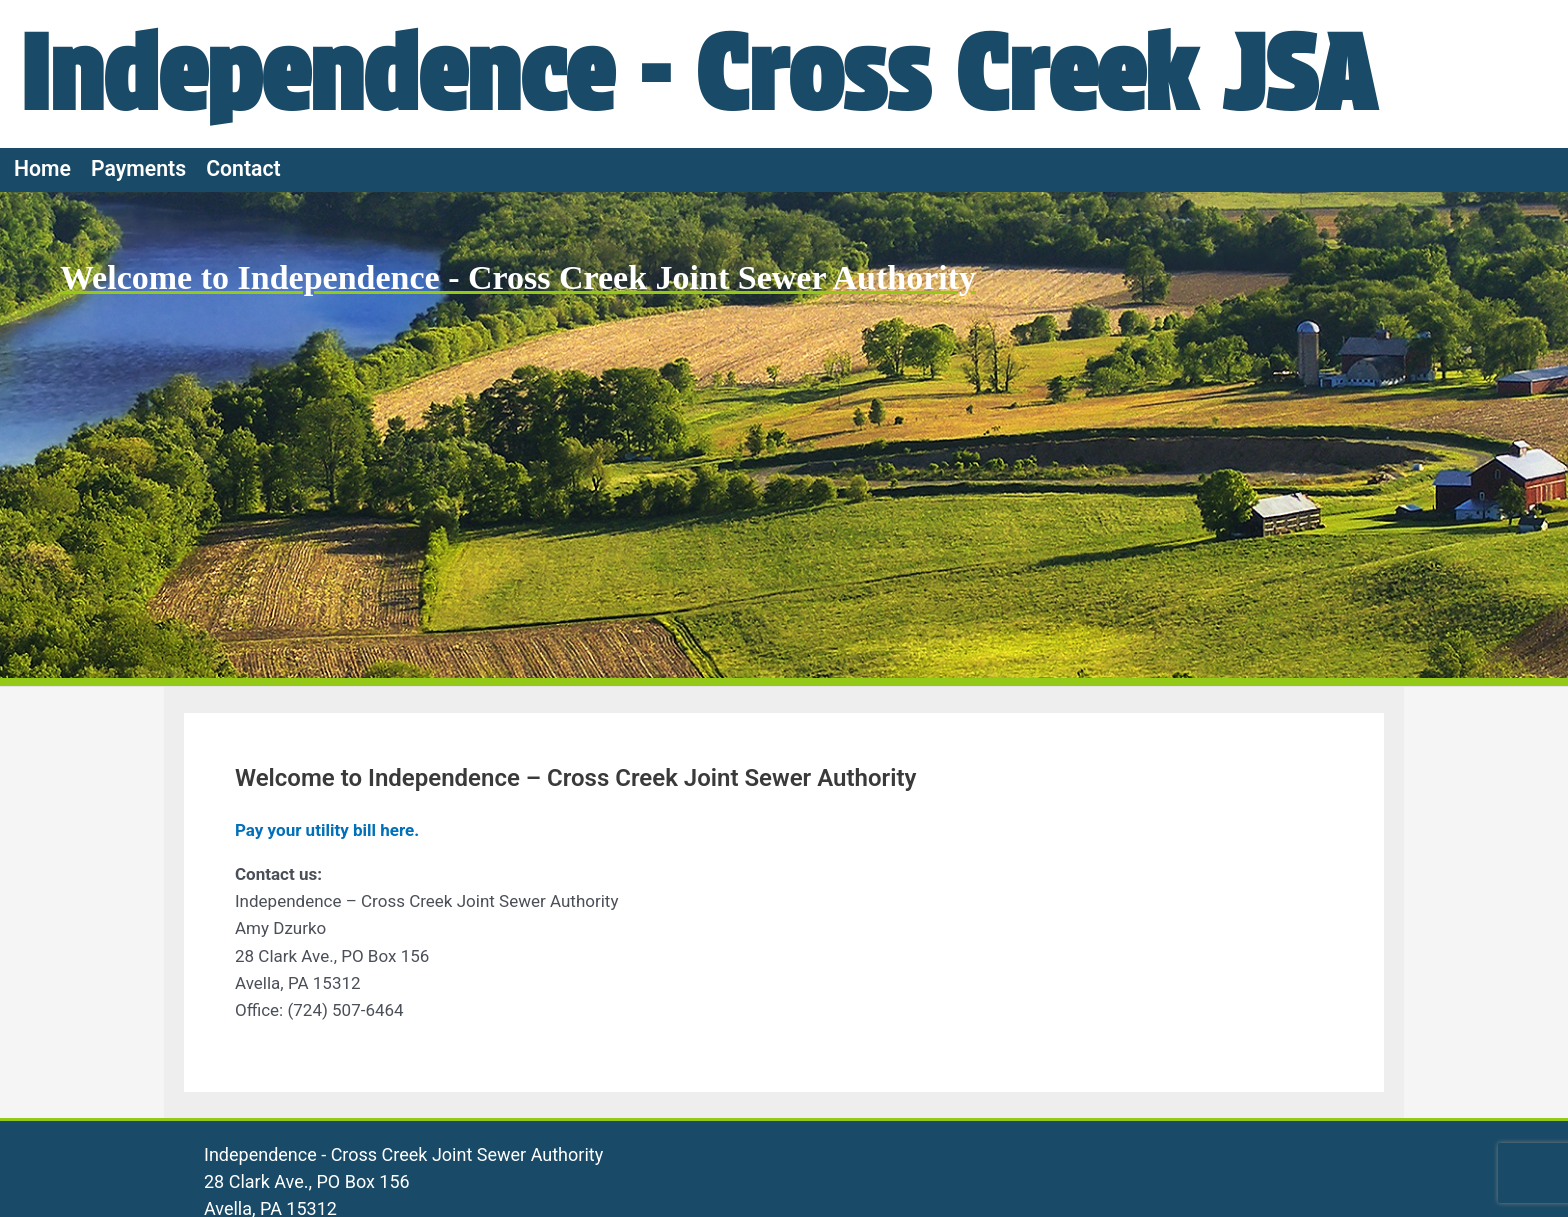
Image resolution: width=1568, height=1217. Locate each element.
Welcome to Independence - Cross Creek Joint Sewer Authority (518, 277)
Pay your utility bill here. (327, 830)
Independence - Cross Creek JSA (697, 73)
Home (42, 168)
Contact (243, 168)
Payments (138, 168)
